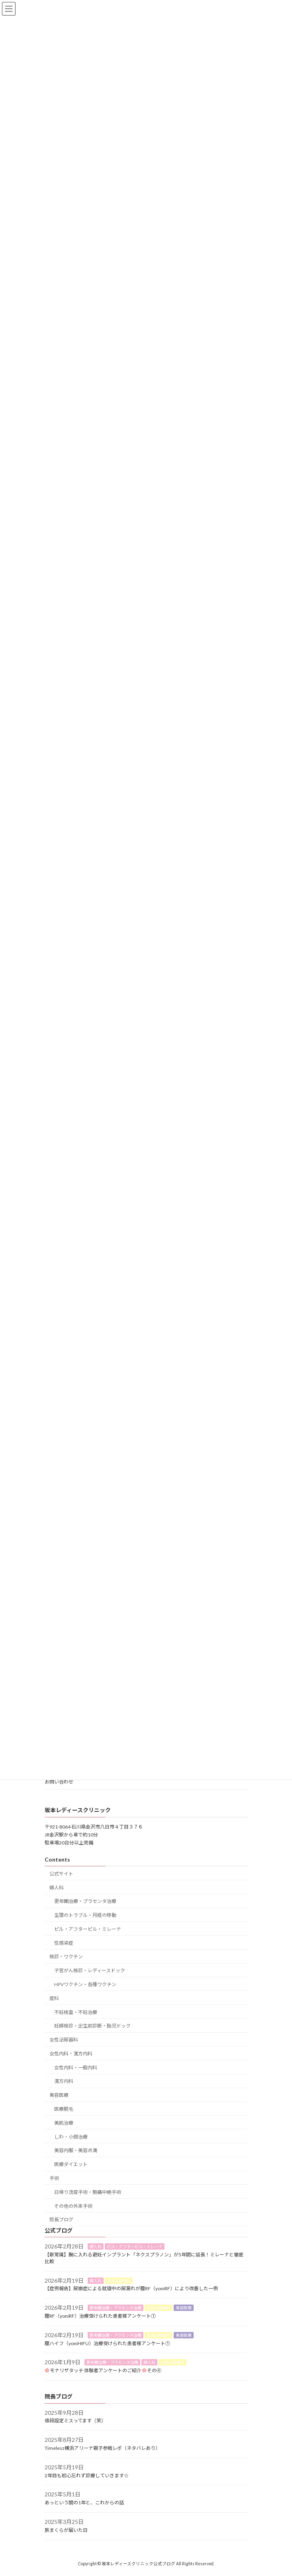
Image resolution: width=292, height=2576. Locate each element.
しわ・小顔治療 (71, 2137)
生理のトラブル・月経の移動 (85, 1915)
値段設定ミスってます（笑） (75, 2421)
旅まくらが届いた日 (66, 2530)
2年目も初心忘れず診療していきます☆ (87, 2475)
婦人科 (56, 1888)
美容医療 (59, 2095)
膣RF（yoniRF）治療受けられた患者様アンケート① (100, 2316)
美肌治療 (63, 2123)
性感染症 (63, 1943)
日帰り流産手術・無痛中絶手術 (87, 2192)
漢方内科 (63, 2081)
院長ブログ (61, 2220)
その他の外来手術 (73, 2206)
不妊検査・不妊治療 (75, 2012)
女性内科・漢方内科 (70, 2054)
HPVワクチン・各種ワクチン (85, 1984)
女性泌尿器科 (63, 2040)
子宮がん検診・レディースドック (89, 1970)
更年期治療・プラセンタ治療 (85, 1901)
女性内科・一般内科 (75, 2068)
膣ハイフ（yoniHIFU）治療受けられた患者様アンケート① (107, 2343)
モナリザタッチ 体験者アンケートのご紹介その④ (103, 2370)
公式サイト (61, 1874)
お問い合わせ (59, 1782)
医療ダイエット (71, 2164)
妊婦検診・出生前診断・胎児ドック (92, 2026)
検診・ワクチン (66, 1957)
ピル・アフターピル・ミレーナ (87, 1929)
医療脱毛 (63, 2109)
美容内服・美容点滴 (75, 2151)
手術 (54, 2178)
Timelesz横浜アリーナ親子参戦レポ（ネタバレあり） (102, 2448)
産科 (54, 1998)
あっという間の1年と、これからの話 (84, 2503)
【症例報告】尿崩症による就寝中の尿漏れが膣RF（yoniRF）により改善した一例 (131, 2289)
